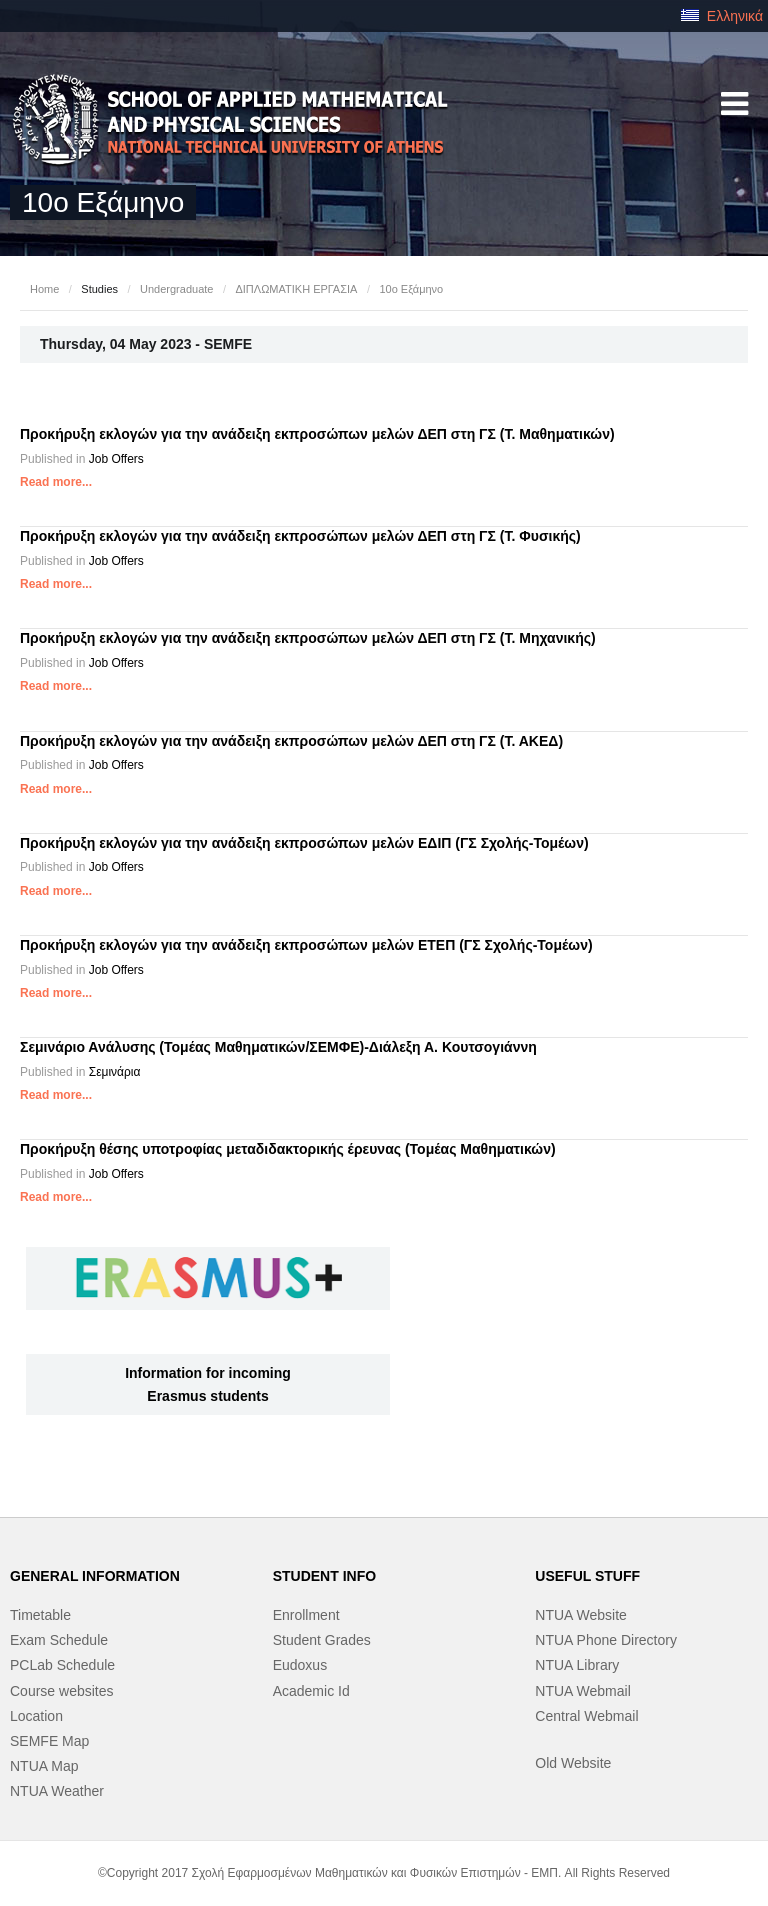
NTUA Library (577, 1665)
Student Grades (322, 1640)
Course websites (62, 1691)
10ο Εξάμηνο (411, 289)
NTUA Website (581, 1615)
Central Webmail (586, 1716)
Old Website (573, 1763)
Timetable (40, 1615)
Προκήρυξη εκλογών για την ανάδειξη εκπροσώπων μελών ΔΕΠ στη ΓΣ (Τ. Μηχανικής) (308, 638)
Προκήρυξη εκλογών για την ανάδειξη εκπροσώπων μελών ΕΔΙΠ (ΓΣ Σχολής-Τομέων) (304, 843)
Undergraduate (176, 289)
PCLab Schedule (62, 1665)
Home (44, 289)
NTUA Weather (57, 1791)
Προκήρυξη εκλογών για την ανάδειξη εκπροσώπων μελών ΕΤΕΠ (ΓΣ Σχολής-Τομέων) (306, 945)
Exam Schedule (59, 1640)
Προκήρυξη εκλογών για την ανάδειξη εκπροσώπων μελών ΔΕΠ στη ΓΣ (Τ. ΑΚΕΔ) (291, 741)
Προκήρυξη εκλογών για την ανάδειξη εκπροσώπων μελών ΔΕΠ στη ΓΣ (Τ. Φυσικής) (300, 536)
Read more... (56, 482)
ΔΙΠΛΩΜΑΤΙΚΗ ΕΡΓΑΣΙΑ (296, 289)
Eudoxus (300, 1665)
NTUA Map (44, 1766)
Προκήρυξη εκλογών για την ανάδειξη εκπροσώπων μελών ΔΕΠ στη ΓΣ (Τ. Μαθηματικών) (317, 434)
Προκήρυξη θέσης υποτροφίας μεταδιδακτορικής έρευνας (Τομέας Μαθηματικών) (288, 1149)
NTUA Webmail (582, 1691)
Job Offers (116, 459)
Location (36, 1716)
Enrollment (306, 1615)
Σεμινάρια (115, 1072)
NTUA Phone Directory (606, 1640)
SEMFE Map (49, 1741)
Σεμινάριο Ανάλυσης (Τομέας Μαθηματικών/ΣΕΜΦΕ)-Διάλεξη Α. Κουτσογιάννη (278, 1047)
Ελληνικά (722, 16)
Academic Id (311, 1691)
